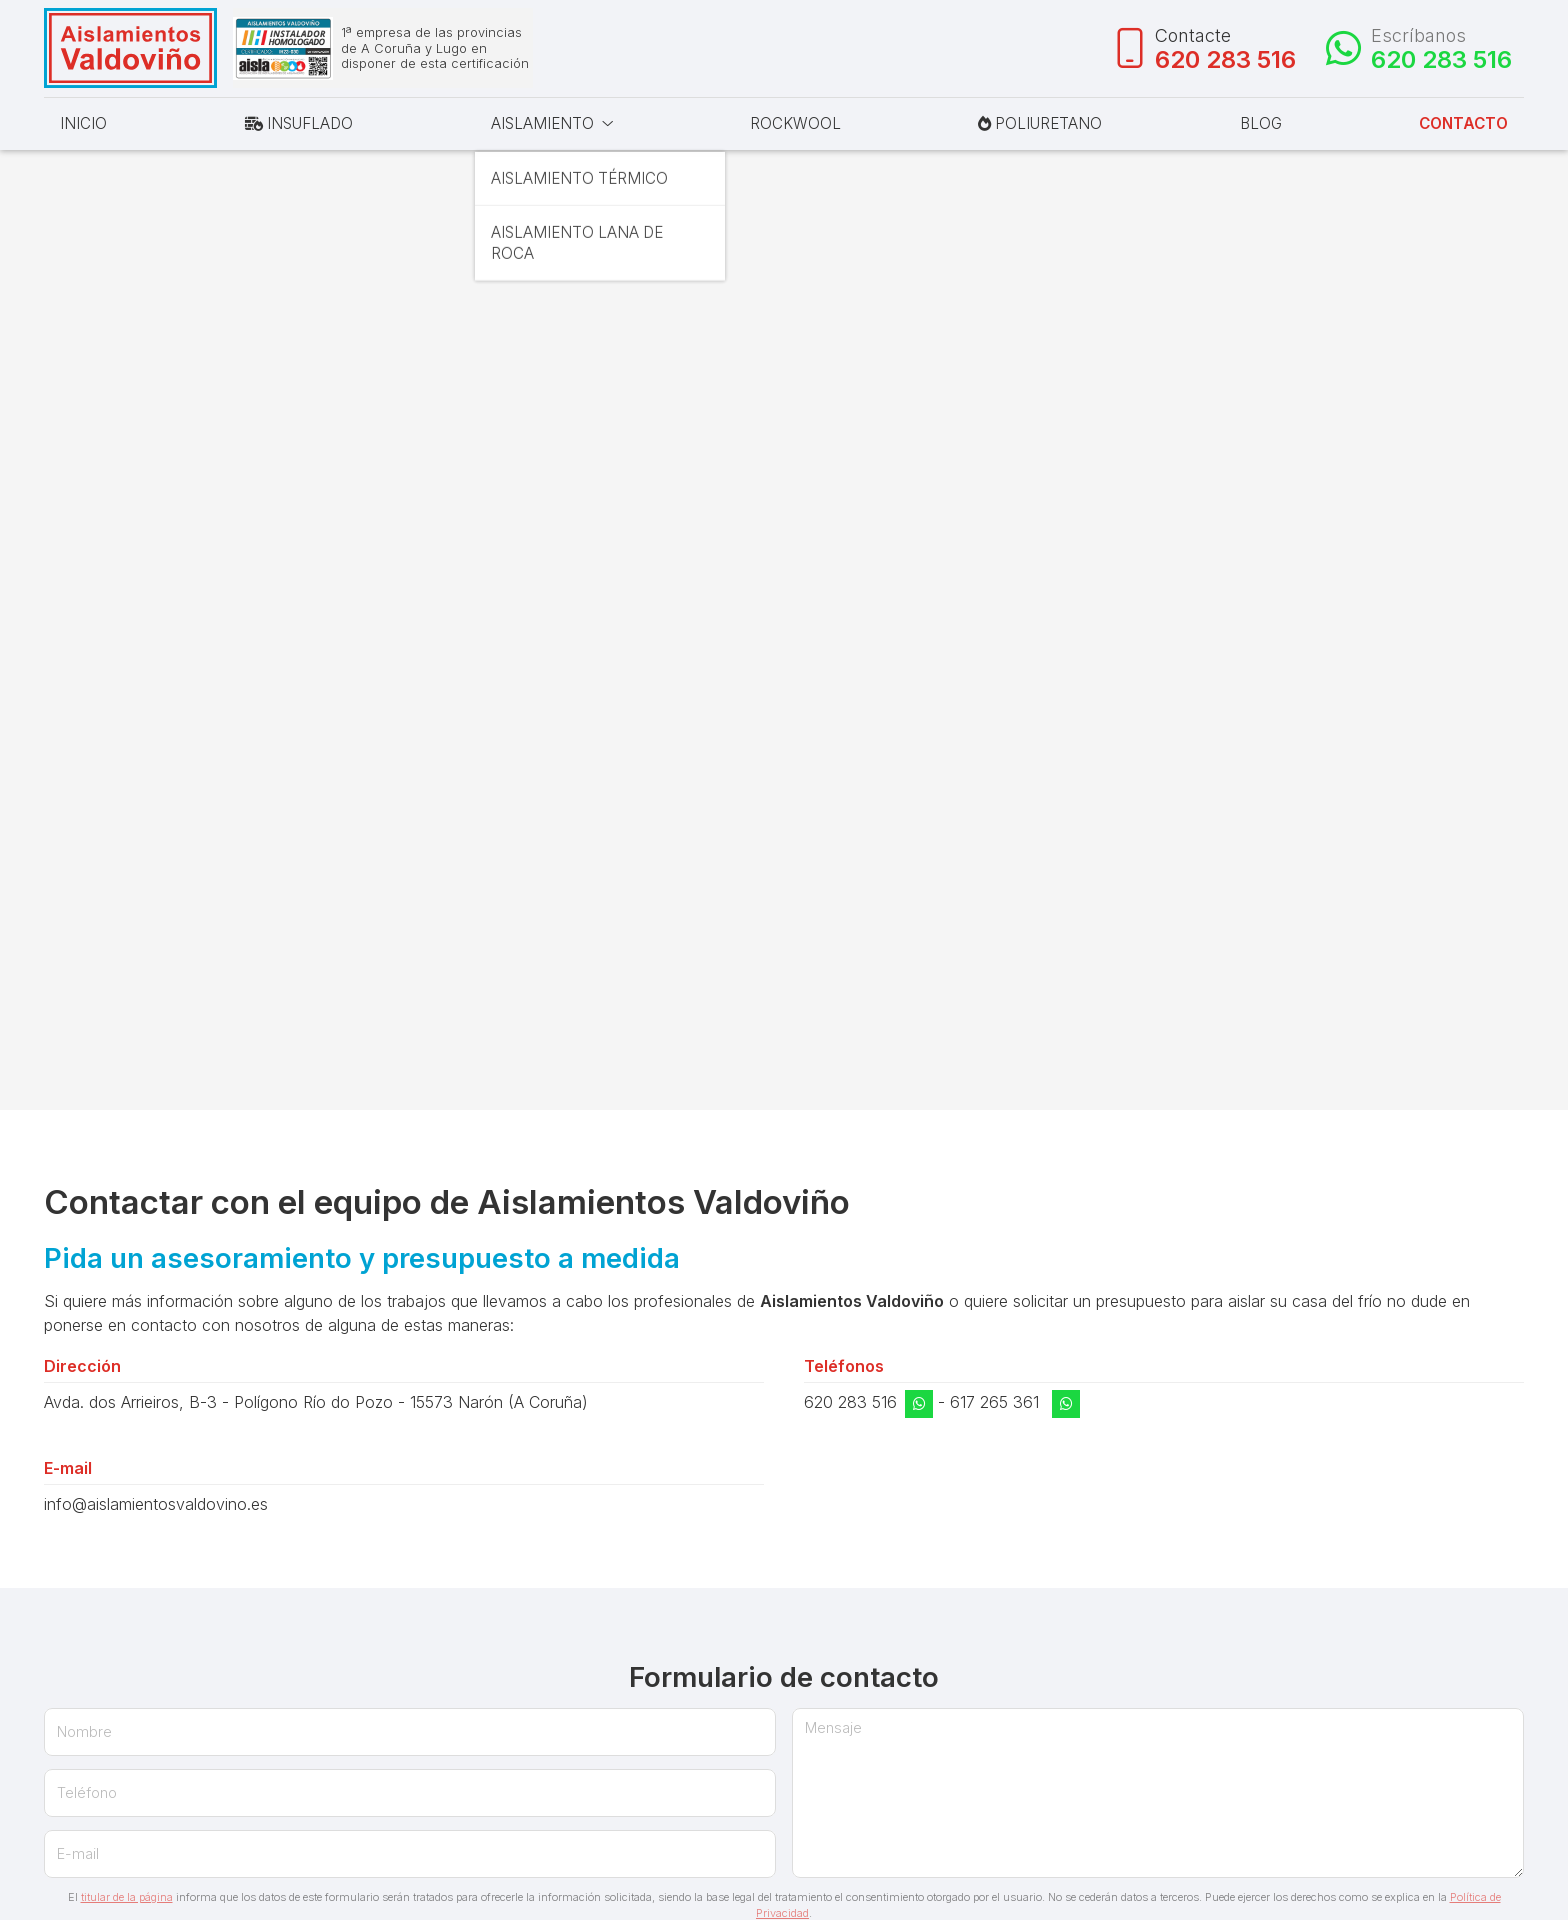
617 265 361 (994, 1405)
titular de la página (127, 1900)
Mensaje (833, 1730)
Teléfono (87, 1795)
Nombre (84, 1734)
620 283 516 (850, 1405)
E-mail (78, 1856)
